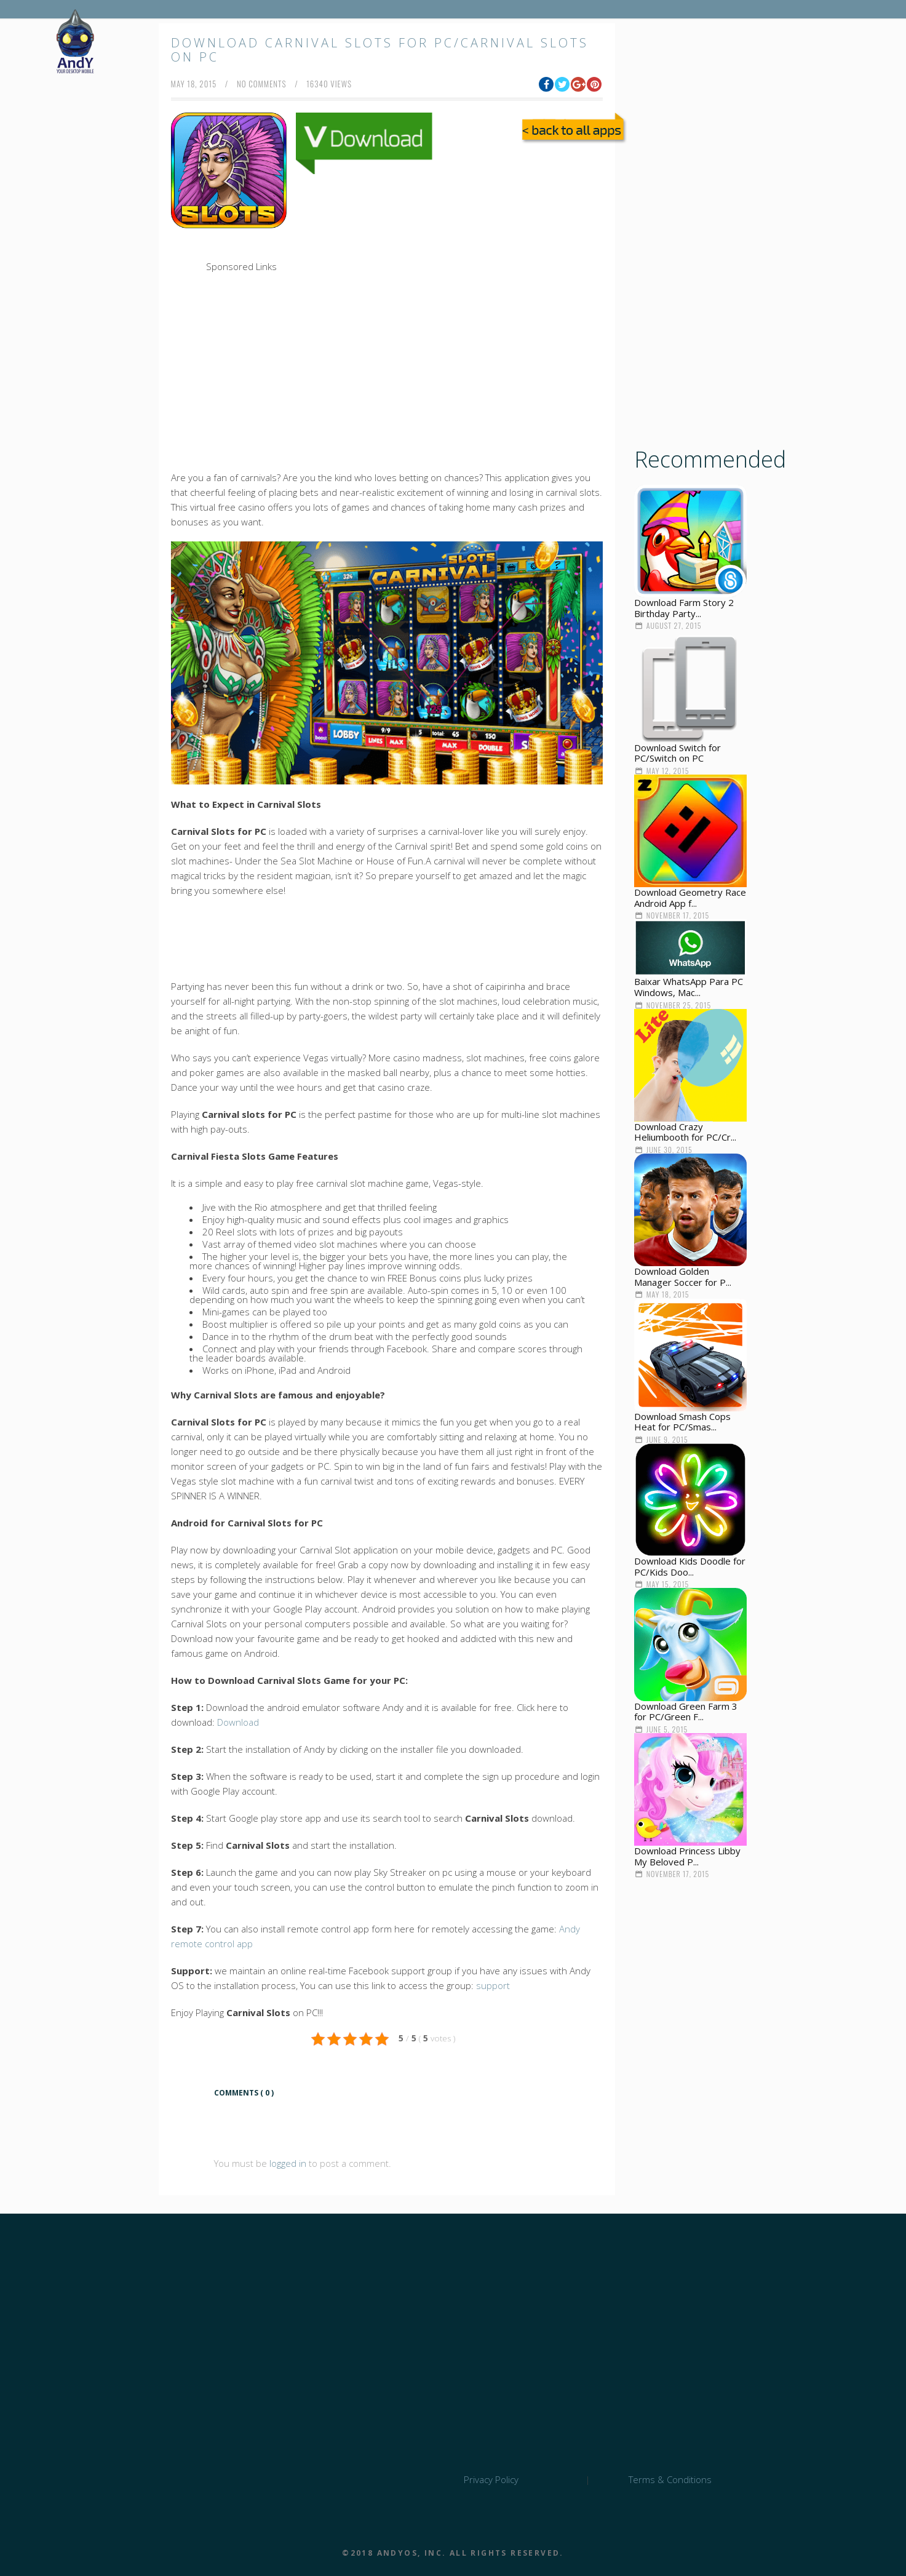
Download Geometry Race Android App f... (690, 897)
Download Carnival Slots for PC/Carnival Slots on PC (380, 49)
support (493, 1985)
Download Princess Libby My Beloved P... (687, 1856)
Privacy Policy (491, 2479)
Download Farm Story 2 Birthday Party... (684, 608)
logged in (287, 2163)
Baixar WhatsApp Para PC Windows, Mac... (688, 987)
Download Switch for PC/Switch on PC (677, 753)
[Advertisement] (423, 263)
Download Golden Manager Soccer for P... (682, 1276)
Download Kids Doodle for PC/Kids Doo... (689, 1566)
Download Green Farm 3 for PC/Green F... (685, 1711)
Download (238, 1722)
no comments (262, 84)
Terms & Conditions (670, 2479)
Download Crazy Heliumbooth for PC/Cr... (685, 1132)
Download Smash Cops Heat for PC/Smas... (682, 1422)
